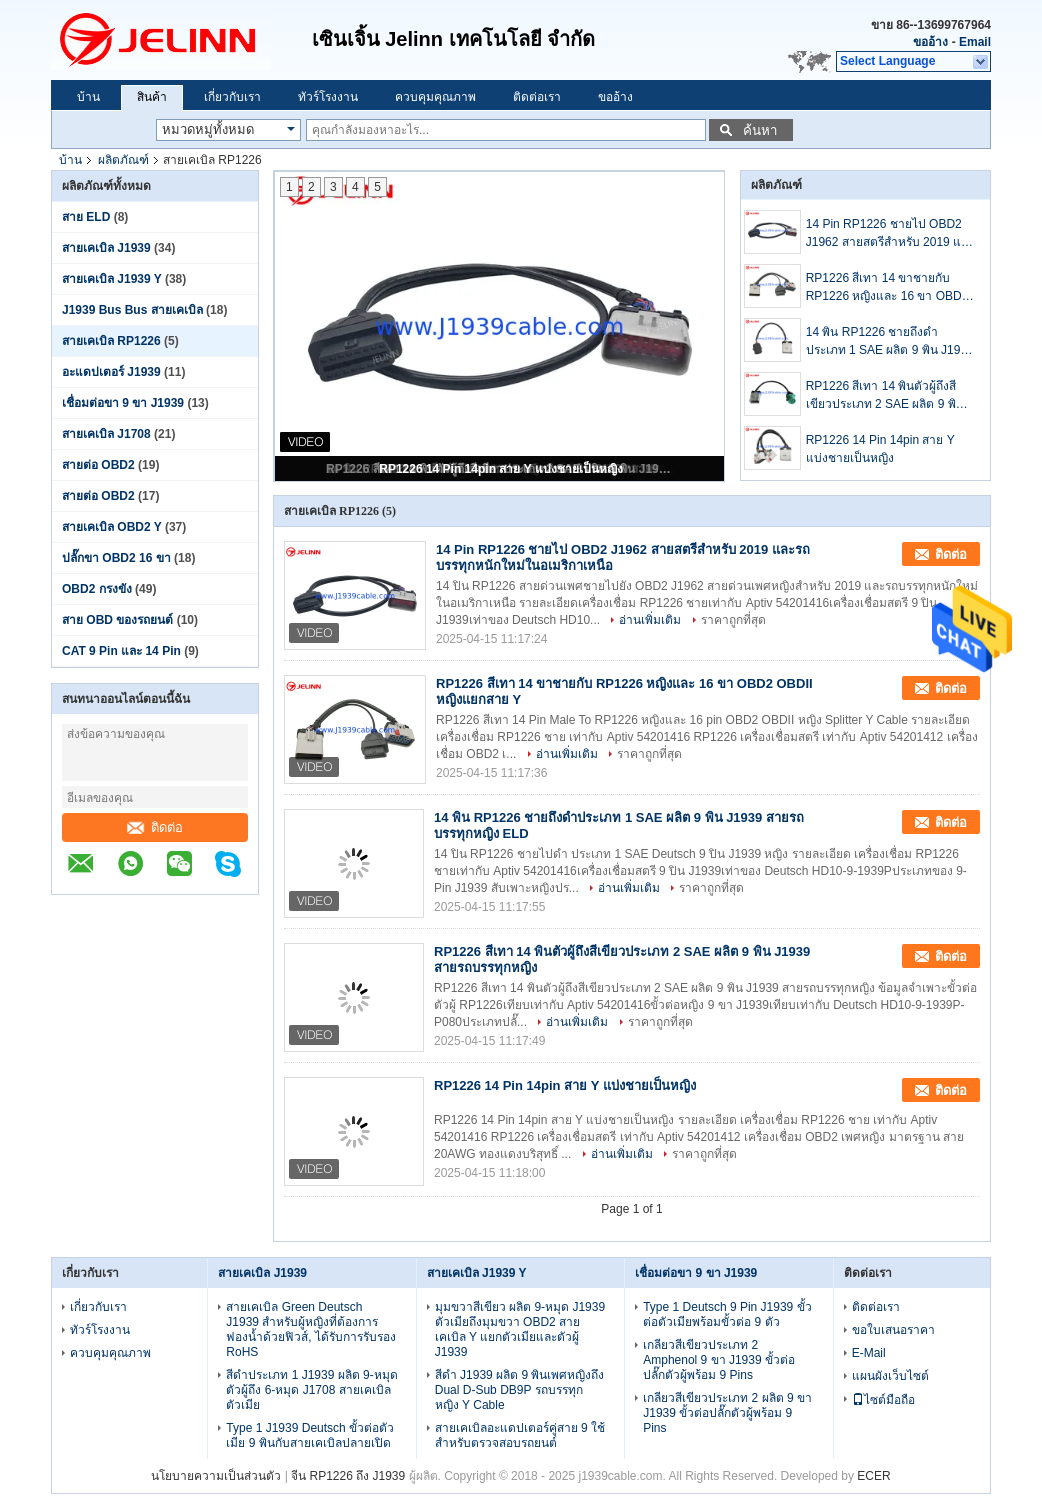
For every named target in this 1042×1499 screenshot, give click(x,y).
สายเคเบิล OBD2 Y (112, 527)
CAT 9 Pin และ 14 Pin (121, 651)
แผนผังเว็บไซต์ (890, 1376)
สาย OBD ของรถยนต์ (117, 620)
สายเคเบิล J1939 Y (112, 279)
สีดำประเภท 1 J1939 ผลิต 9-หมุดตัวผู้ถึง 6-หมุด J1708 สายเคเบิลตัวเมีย (311, 1390)
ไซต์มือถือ (883, 1400)
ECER (873, 1476)
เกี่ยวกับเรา (232, 97)
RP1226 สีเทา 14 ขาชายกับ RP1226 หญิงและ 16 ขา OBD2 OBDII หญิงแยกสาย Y (887, 288)
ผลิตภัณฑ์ (123, 160)
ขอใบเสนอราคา (893, 1330)
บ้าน (88, 97)
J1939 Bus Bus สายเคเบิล (132, 310)
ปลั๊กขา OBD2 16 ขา (116, 558)
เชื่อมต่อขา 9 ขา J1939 (123, 403)
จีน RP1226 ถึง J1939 (348, 1476)
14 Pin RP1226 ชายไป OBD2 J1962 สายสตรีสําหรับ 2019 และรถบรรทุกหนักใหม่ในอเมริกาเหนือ (890, 234)
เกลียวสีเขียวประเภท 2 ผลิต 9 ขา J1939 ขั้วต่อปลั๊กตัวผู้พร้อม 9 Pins (727, 1413)
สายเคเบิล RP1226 (111, 341)
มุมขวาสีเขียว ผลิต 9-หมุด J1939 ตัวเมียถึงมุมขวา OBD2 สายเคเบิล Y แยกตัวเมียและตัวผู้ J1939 (520, 1329)
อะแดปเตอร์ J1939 (111, 372)
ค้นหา (760, 130)
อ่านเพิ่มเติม (650, 620)
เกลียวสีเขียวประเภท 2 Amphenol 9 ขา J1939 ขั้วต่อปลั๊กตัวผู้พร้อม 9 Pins (719, 1360)
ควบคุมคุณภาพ (435, 97)
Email (975, 42)
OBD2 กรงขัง (97, 589)
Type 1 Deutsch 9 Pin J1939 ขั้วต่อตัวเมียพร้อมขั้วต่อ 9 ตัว (727, 1314)
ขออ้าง (930, 42)
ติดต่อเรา (537, 97)
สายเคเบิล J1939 (106, 248)
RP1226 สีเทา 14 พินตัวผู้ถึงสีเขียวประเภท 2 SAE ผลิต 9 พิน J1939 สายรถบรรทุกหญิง (885, 396)
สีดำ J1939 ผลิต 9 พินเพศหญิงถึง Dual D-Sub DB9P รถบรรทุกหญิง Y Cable (520, 1390)
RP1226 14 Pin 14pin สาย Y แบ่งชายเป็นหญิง (501, 469)
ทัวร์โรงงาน (328, 97)
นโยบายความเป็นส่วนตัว (216, 1476)
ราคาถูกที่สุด (733, 620)
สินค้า (152, 97)
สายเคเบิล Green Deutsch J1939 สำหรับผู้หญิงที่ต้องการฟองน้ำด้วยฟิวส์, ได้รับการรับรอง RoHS (311, 1329)
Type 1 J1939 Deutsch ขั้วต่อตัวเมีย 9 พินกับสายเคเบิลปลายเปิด (310, 1435)
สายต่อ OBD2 (98, 465)
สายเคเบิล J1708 (106, 434)
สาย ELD (86, 217)
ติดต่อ (155, 827)
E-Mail (869, 1353)
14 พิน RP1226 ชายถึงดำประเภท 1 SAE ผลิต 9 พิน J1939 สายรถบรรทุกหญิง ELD (890, 342)
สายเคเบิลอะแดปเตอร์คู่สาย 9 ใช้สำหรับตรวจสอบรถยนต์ (520, 1435)
